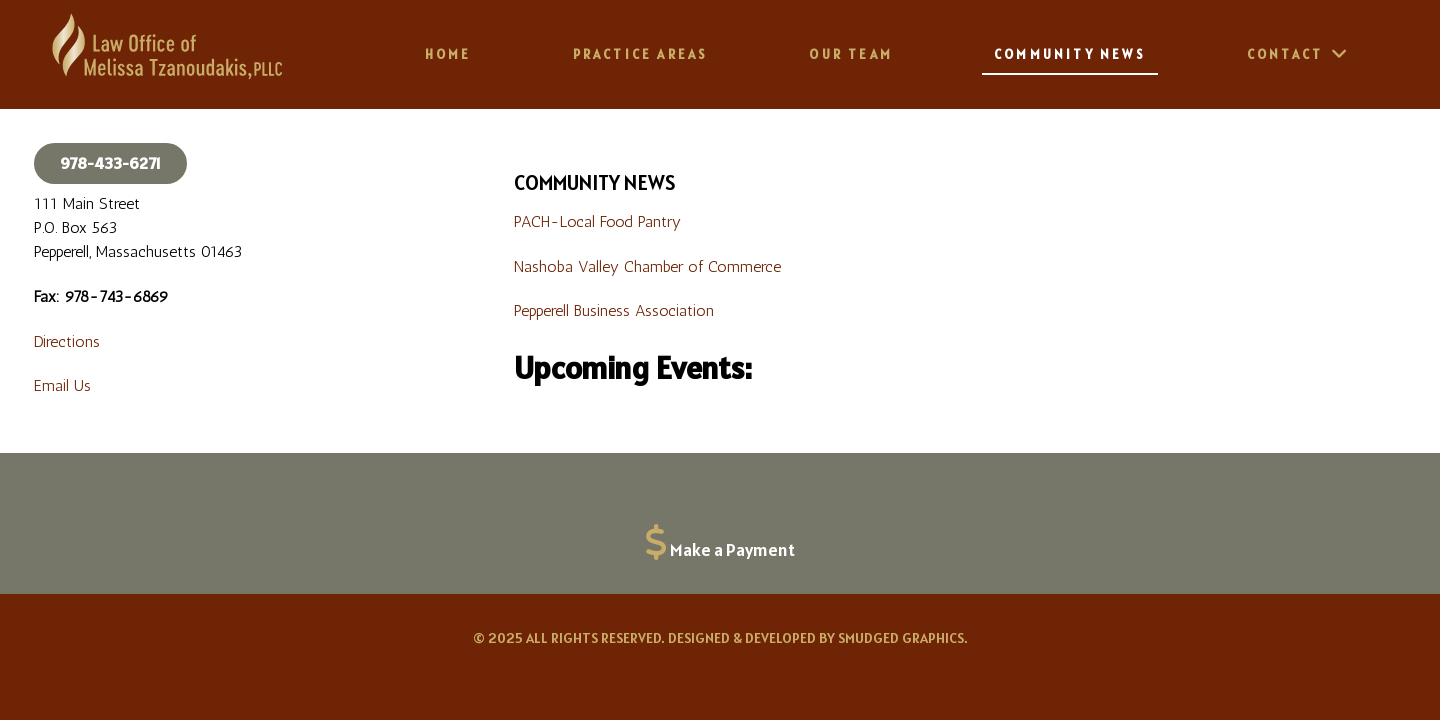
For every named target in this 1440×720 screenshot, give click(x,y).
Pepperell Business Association (614, 310)
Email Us (62, 385)
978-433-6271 (110, 163)
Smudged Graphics (901, 638)
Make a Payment (732, 549)
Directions (67, 341)
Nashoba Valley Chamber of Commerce (647, 266)
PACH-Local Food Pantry (597, 221)
